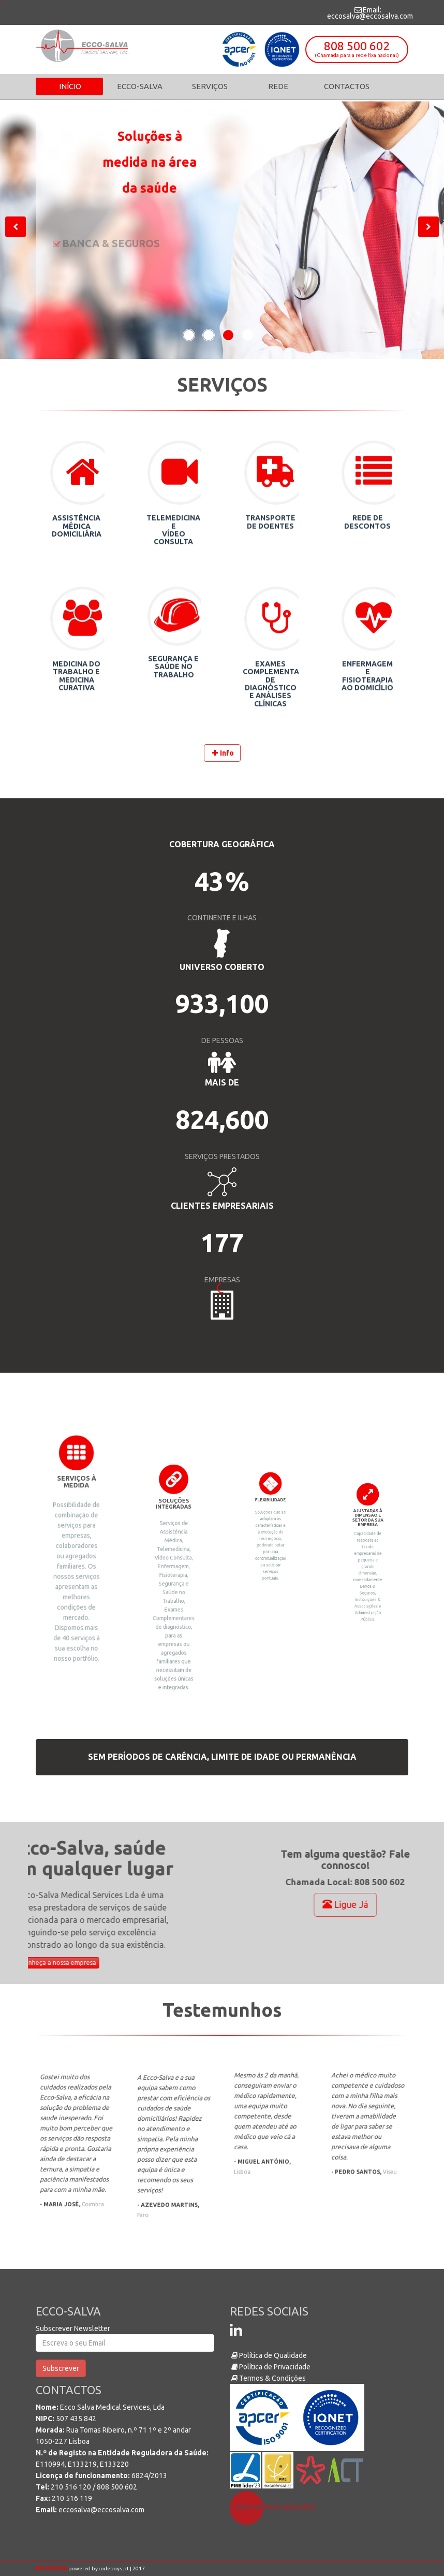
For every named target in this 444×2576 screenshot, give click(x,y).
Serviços (209, 86)
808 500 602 (357, 48)
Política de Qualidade (268, 2355)
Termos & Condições (268, 2378)
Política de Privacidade (270, 2367)
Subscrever (60, 2368)
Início (69, 86)
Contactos (347, 86)
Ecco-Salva (139, 86)
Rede (278, 86)
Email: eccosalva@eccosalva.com (370, 13)
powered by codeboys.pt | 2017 (90, 2568)
